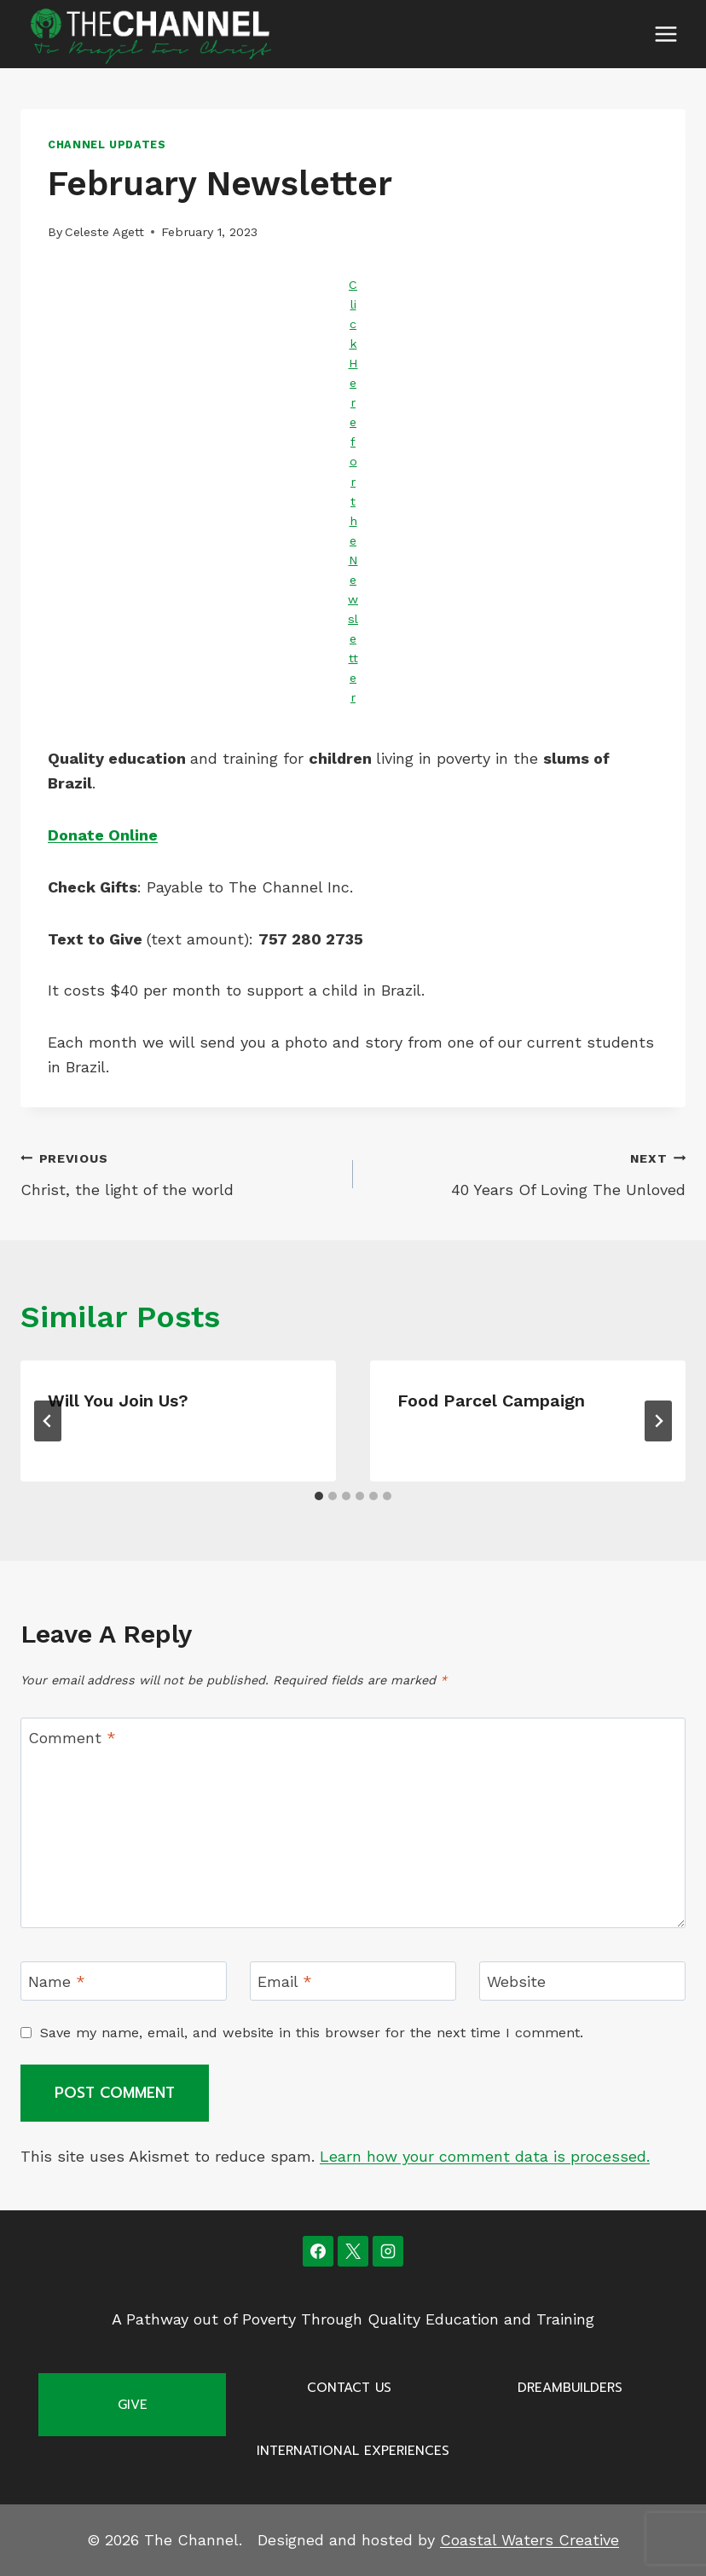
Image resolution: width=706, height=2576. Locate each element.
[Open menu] (665, 33)
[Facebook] (318, 2251)
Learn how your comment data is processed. (485, 2156)
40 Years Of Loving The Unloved (527, 1172)
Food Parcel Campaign (491, 1400)
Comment (72, 1738)
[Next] (658, 1421)
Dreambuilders (570, 2387)
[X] (353, 2251)
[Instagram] (388, 2251)
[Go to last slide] (47, 1421)
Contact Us (349, 2387)
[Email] (353, 1980)
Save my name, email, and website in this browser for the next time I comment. (311, 2032)
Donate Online (103, 835)
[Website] (582, 1980)
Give (133, 2404)
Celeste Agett (104, 232)
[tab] (319, 1496)
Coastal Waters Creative (529, 2540)
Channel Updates (106, 144)
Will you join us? (118, 1400)
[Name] (123, 1980)
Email (285, 1981)
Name (56, 1981)
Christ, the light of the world (179, 1172)
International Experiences (353, 2450)
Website (516, 1981)
